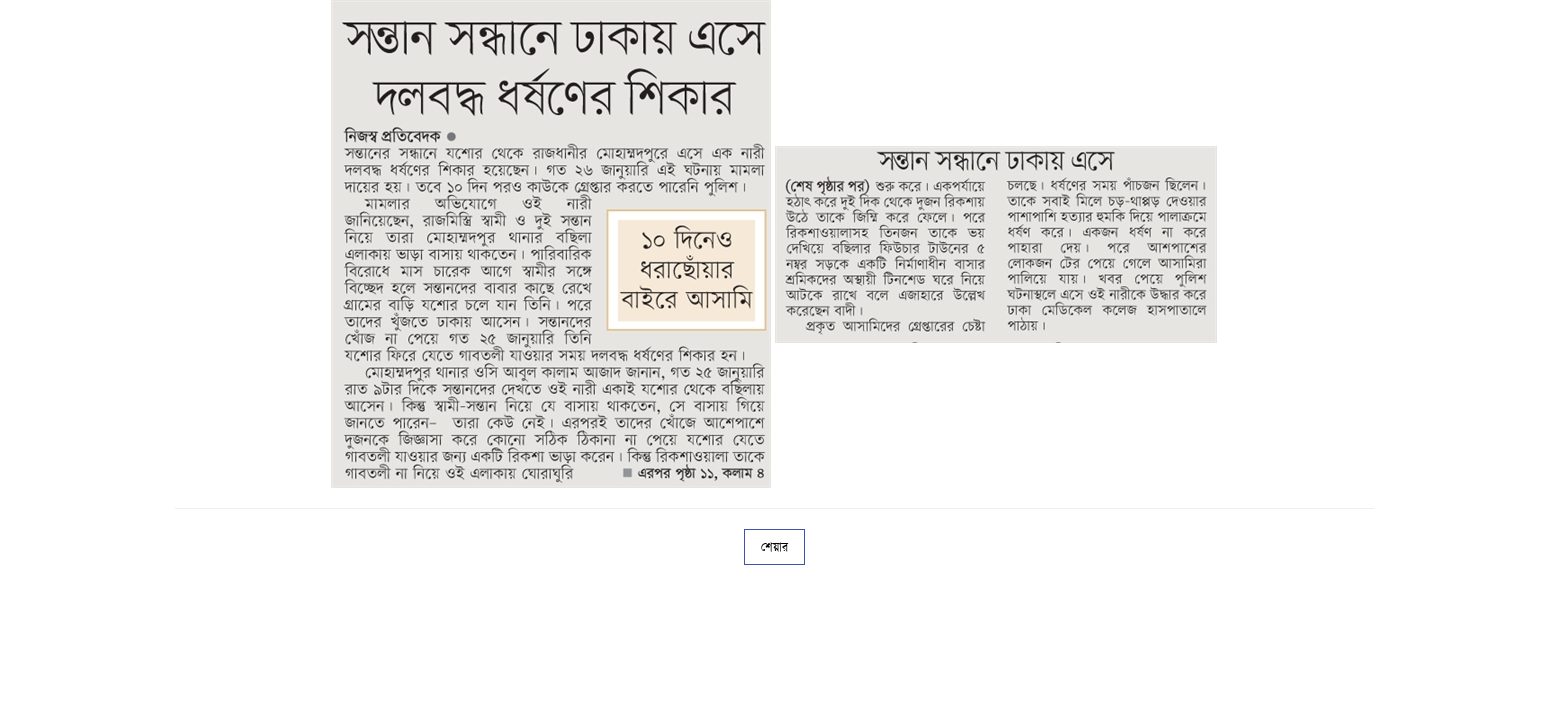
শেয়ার (774, 547)
